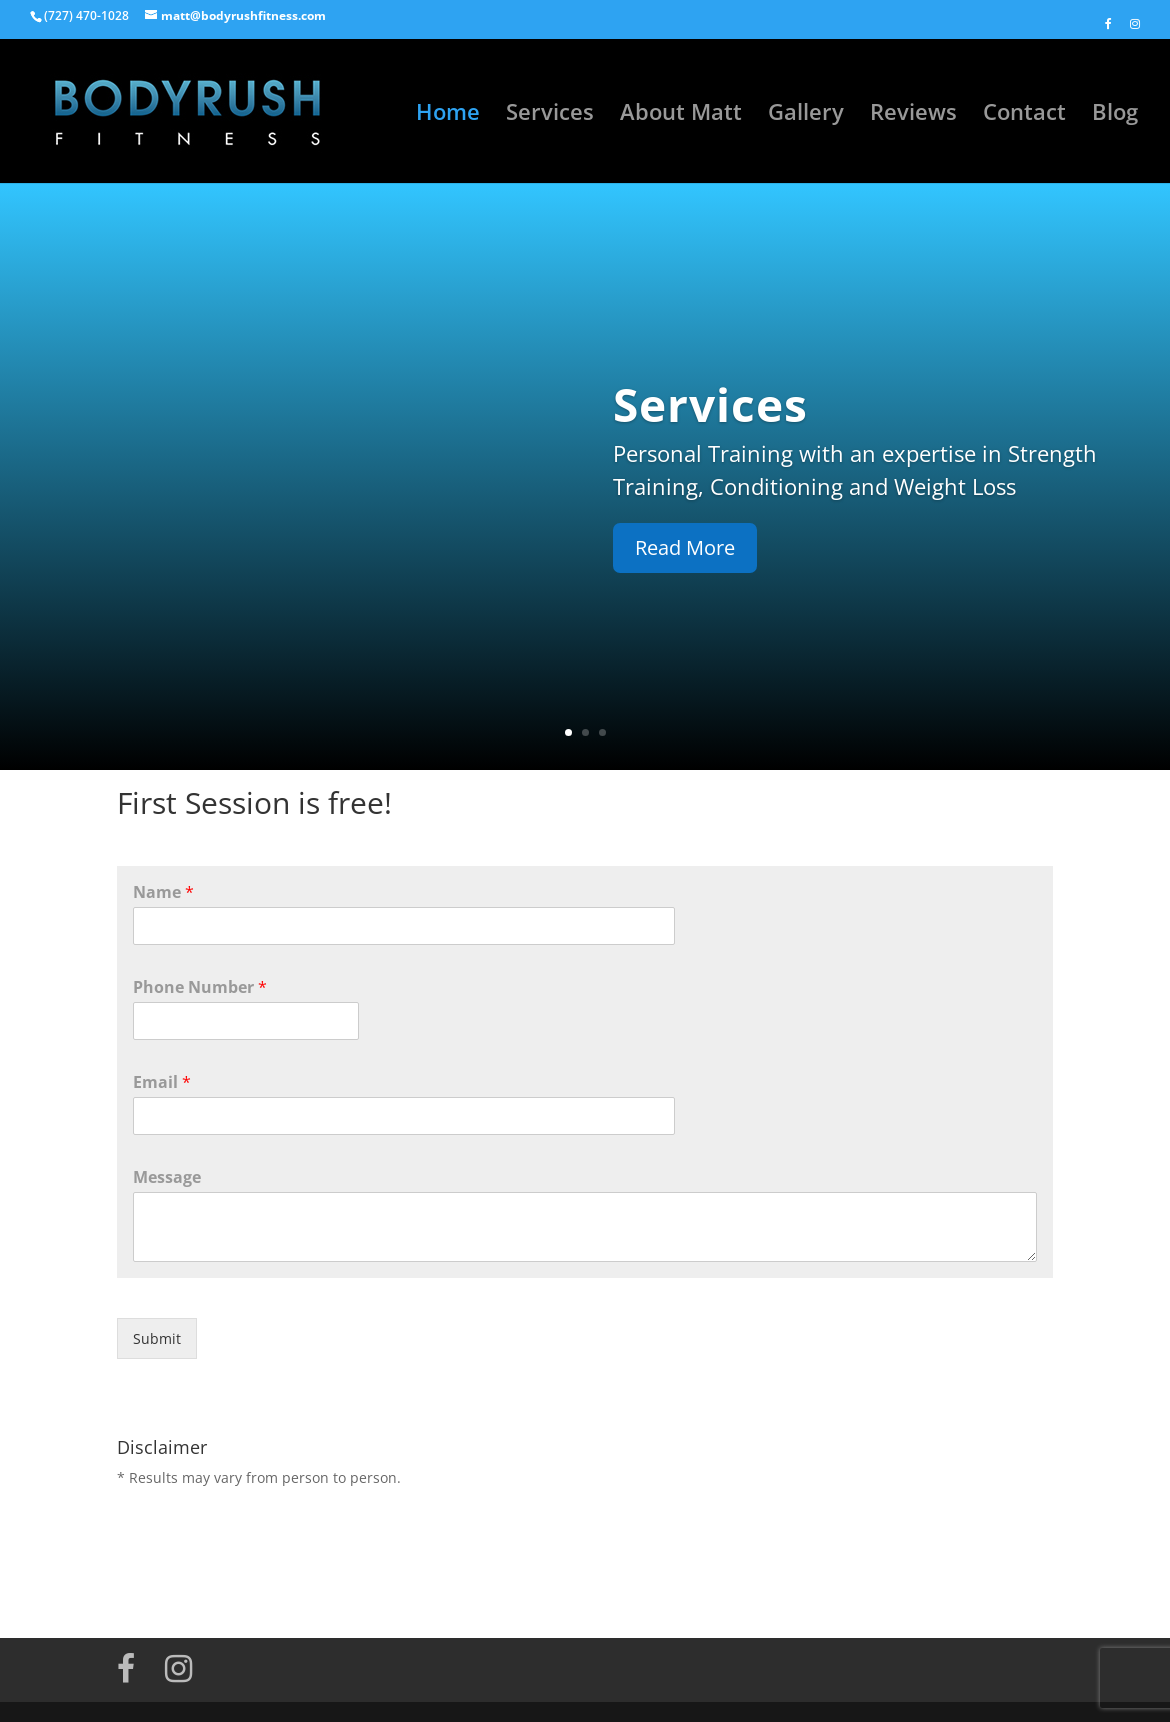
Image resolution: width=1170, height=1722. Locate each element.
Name (163, 892)
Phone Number (200, 987)
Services (550, 115)
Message (167, 1177)
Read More (685, 547)
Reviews (913, 115)
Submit (157, 1338)
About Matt (681, 115)
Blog (1115, 115)
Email (162, 1082)
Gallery (806, 115)
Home (448, 115)
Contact (1024, 115)
